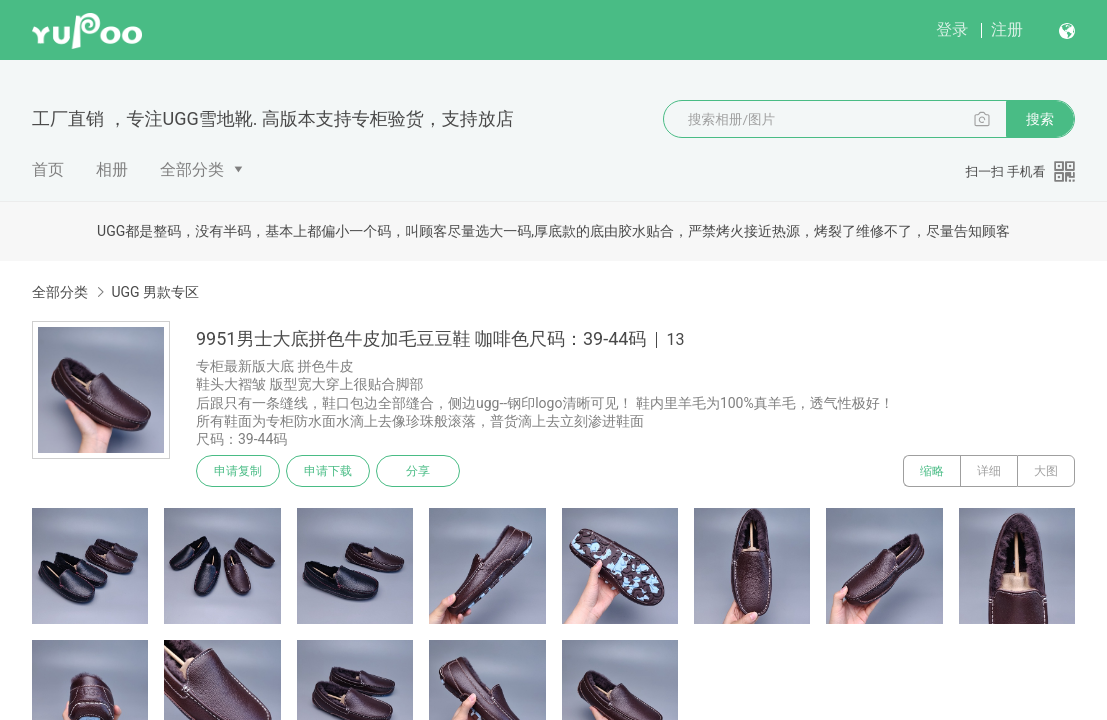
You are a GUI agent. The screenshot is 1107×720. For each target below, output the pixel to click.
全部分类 (192, 169)
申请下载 (328, 471)
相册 (112, 169)
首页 (48, 169)
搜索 (1040, 119)
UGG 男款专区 (155, 292)
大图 (1046, 471)
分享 (418, 471)
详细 (989, 471)
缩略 (932, 471)
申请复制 (238, 471)
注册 (1007, 29)
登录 (952, 29)
